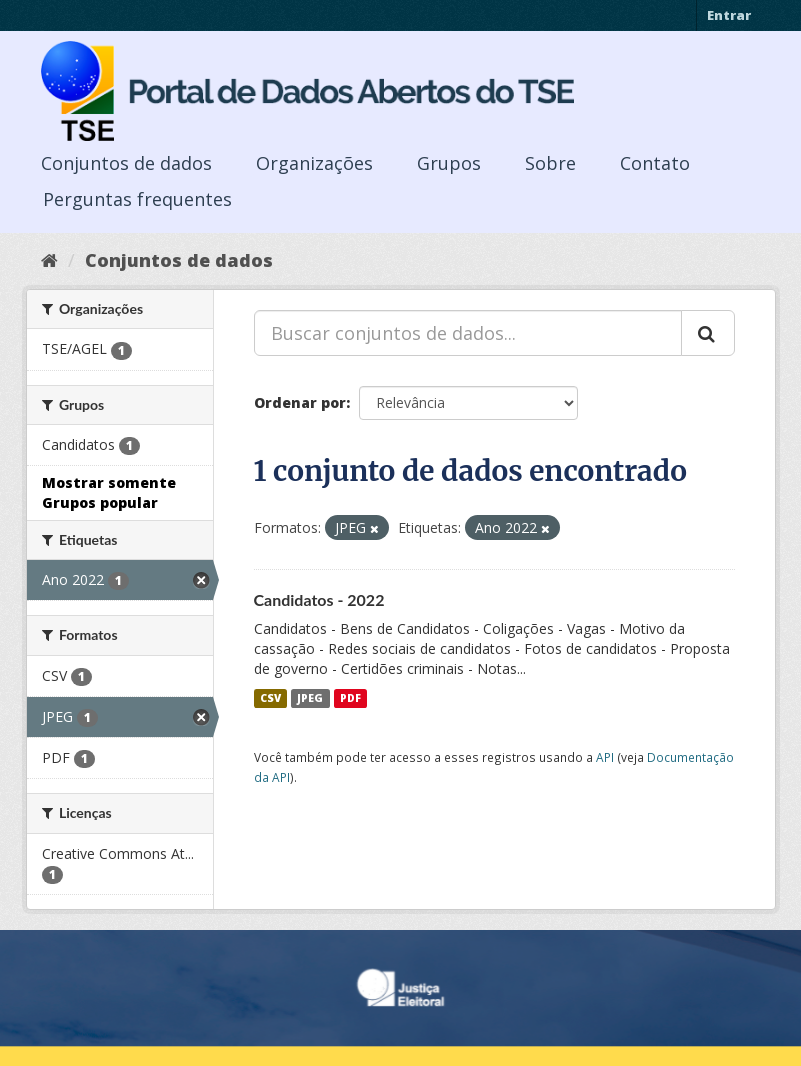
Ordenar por (300, 402)
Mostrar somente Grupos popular (109, 492)
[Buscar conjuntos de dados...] (468, 333)
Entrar (729, 15)
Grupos (449, 163)
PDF (350, 698)
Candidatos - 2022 (319, 599)
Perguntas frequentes (137, 199)
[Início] (49, 260)
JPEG (310, 698)
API (605, 757)
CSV (270, 698)
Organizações (314, 163)
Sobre (550, 163)
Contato (655, 163)
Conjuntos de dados (126, 163)
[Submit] (708, 333)
